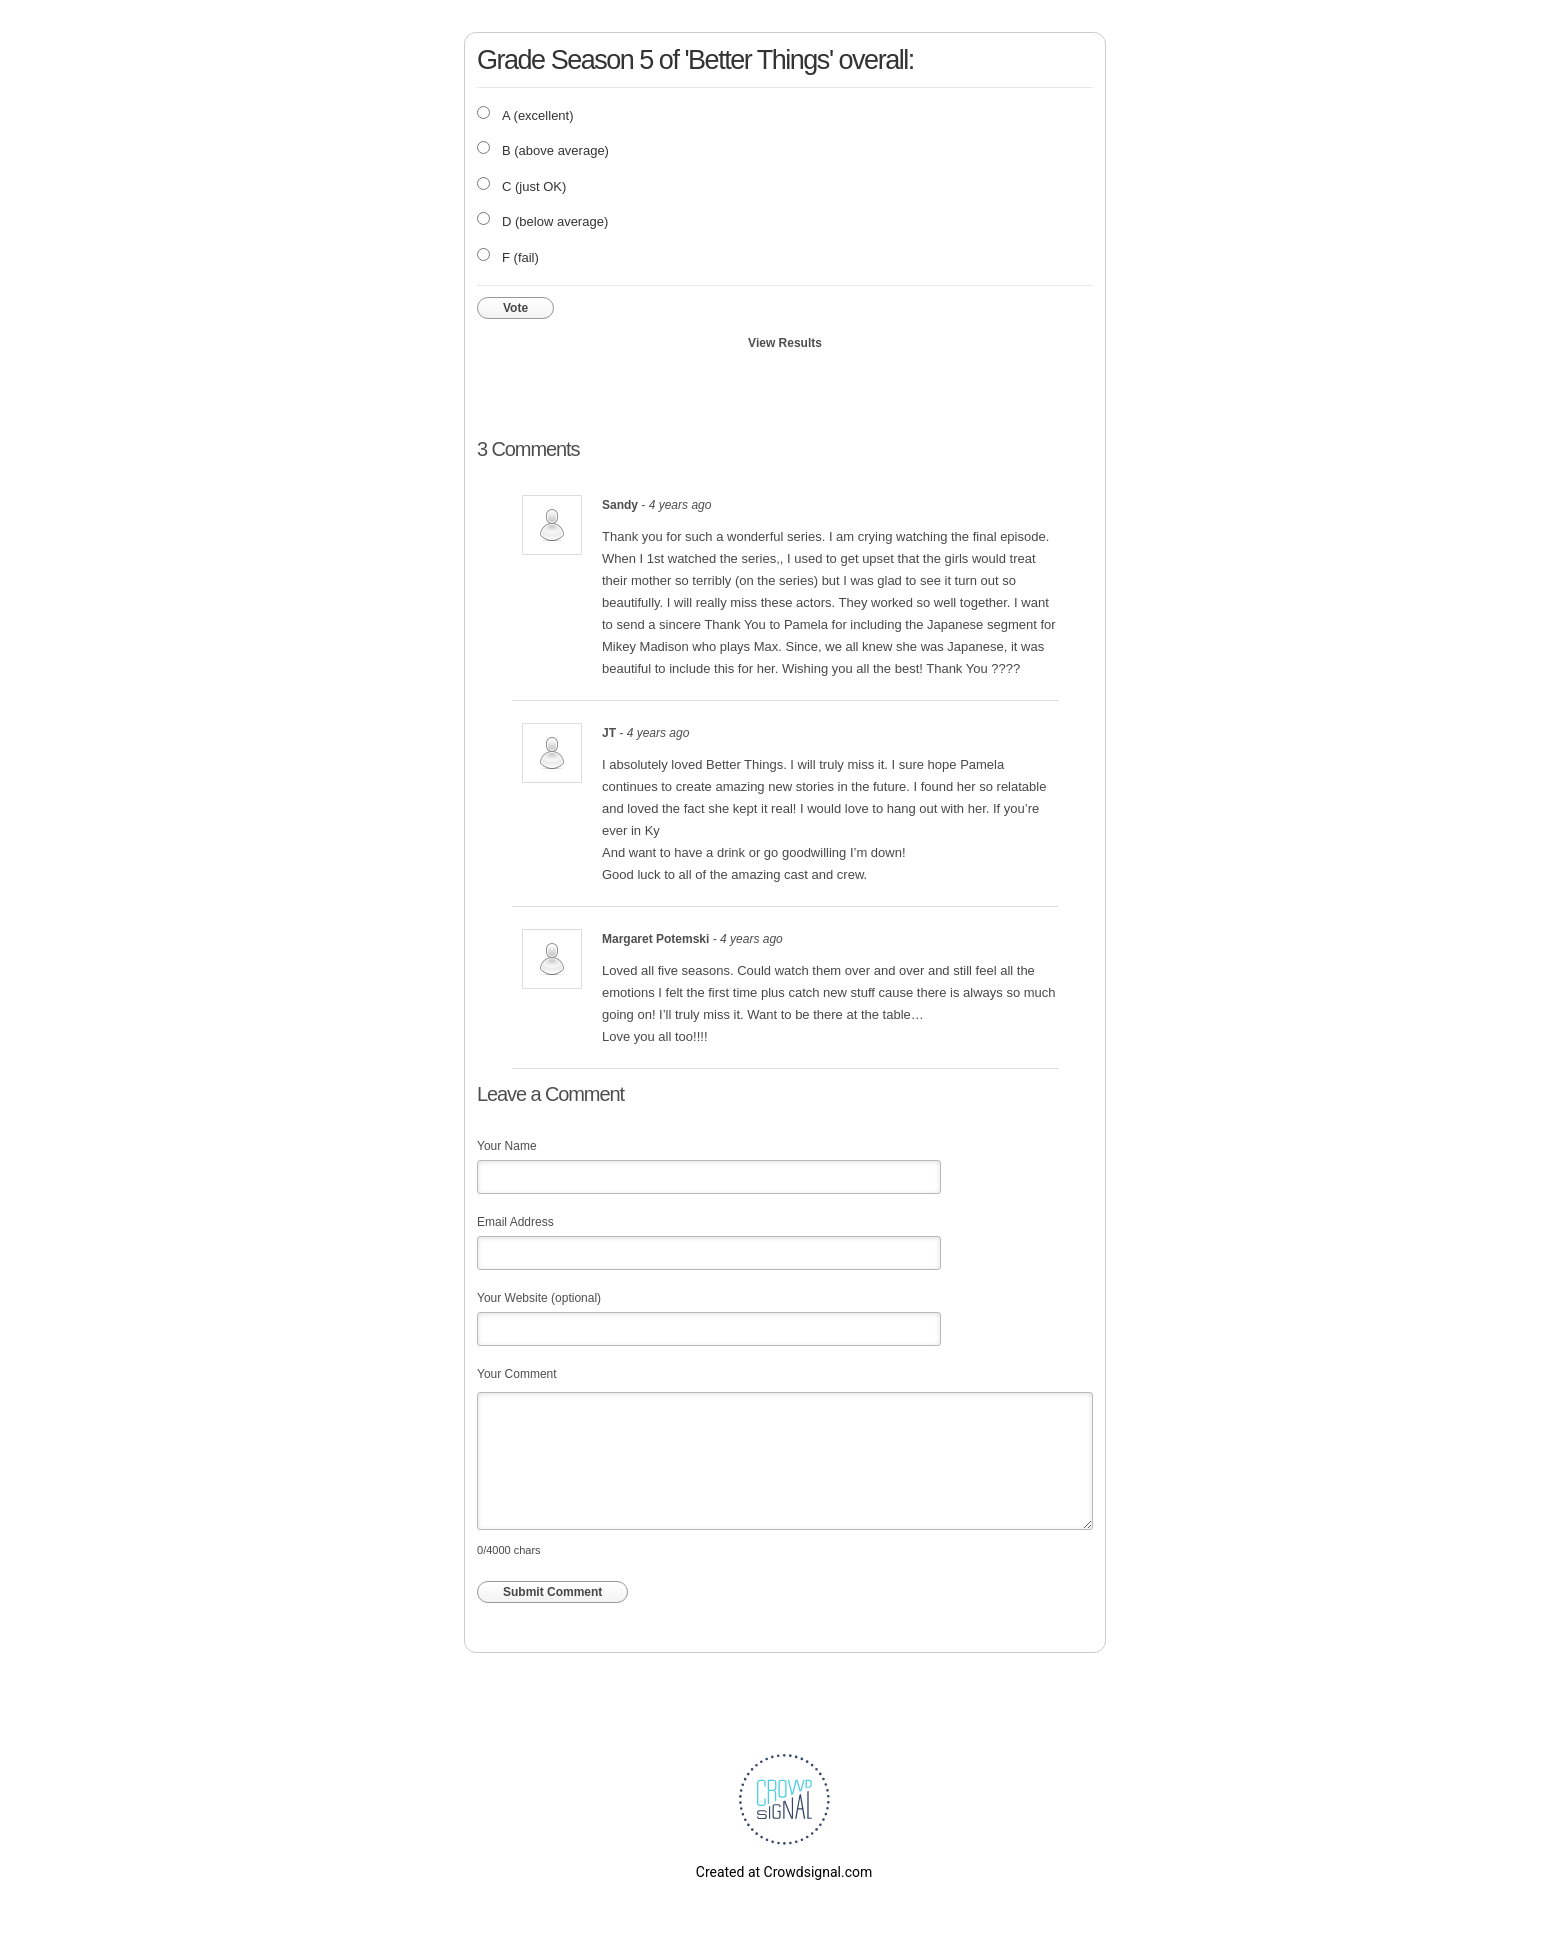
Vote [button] (515, 308)
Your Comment (517, 1374)
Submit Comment (552, 1592)
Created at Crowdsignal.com (784, 1872)
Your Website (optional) (539, 1298)
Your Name (507, 1146)
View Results (785, 343)
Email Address (515, 1222)
